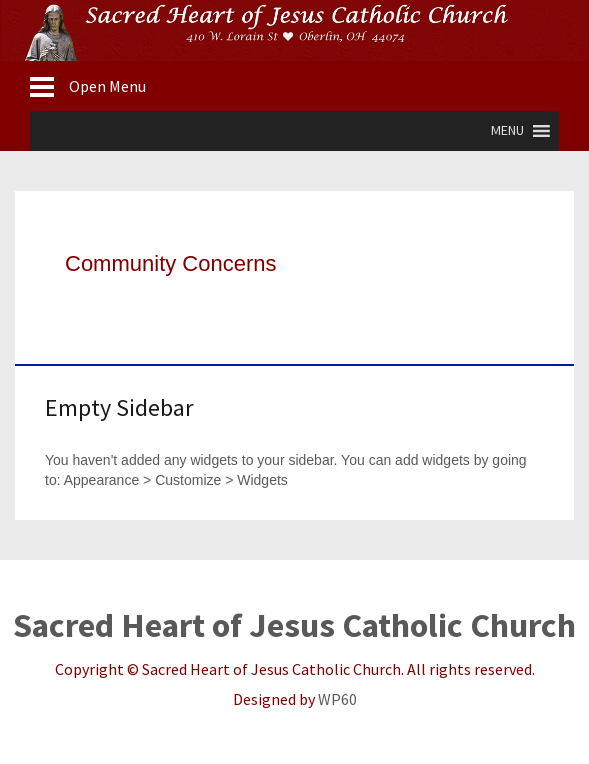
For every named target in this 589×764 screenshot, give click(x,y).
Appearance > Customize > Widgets (176, 480)
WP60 (337, 699)
